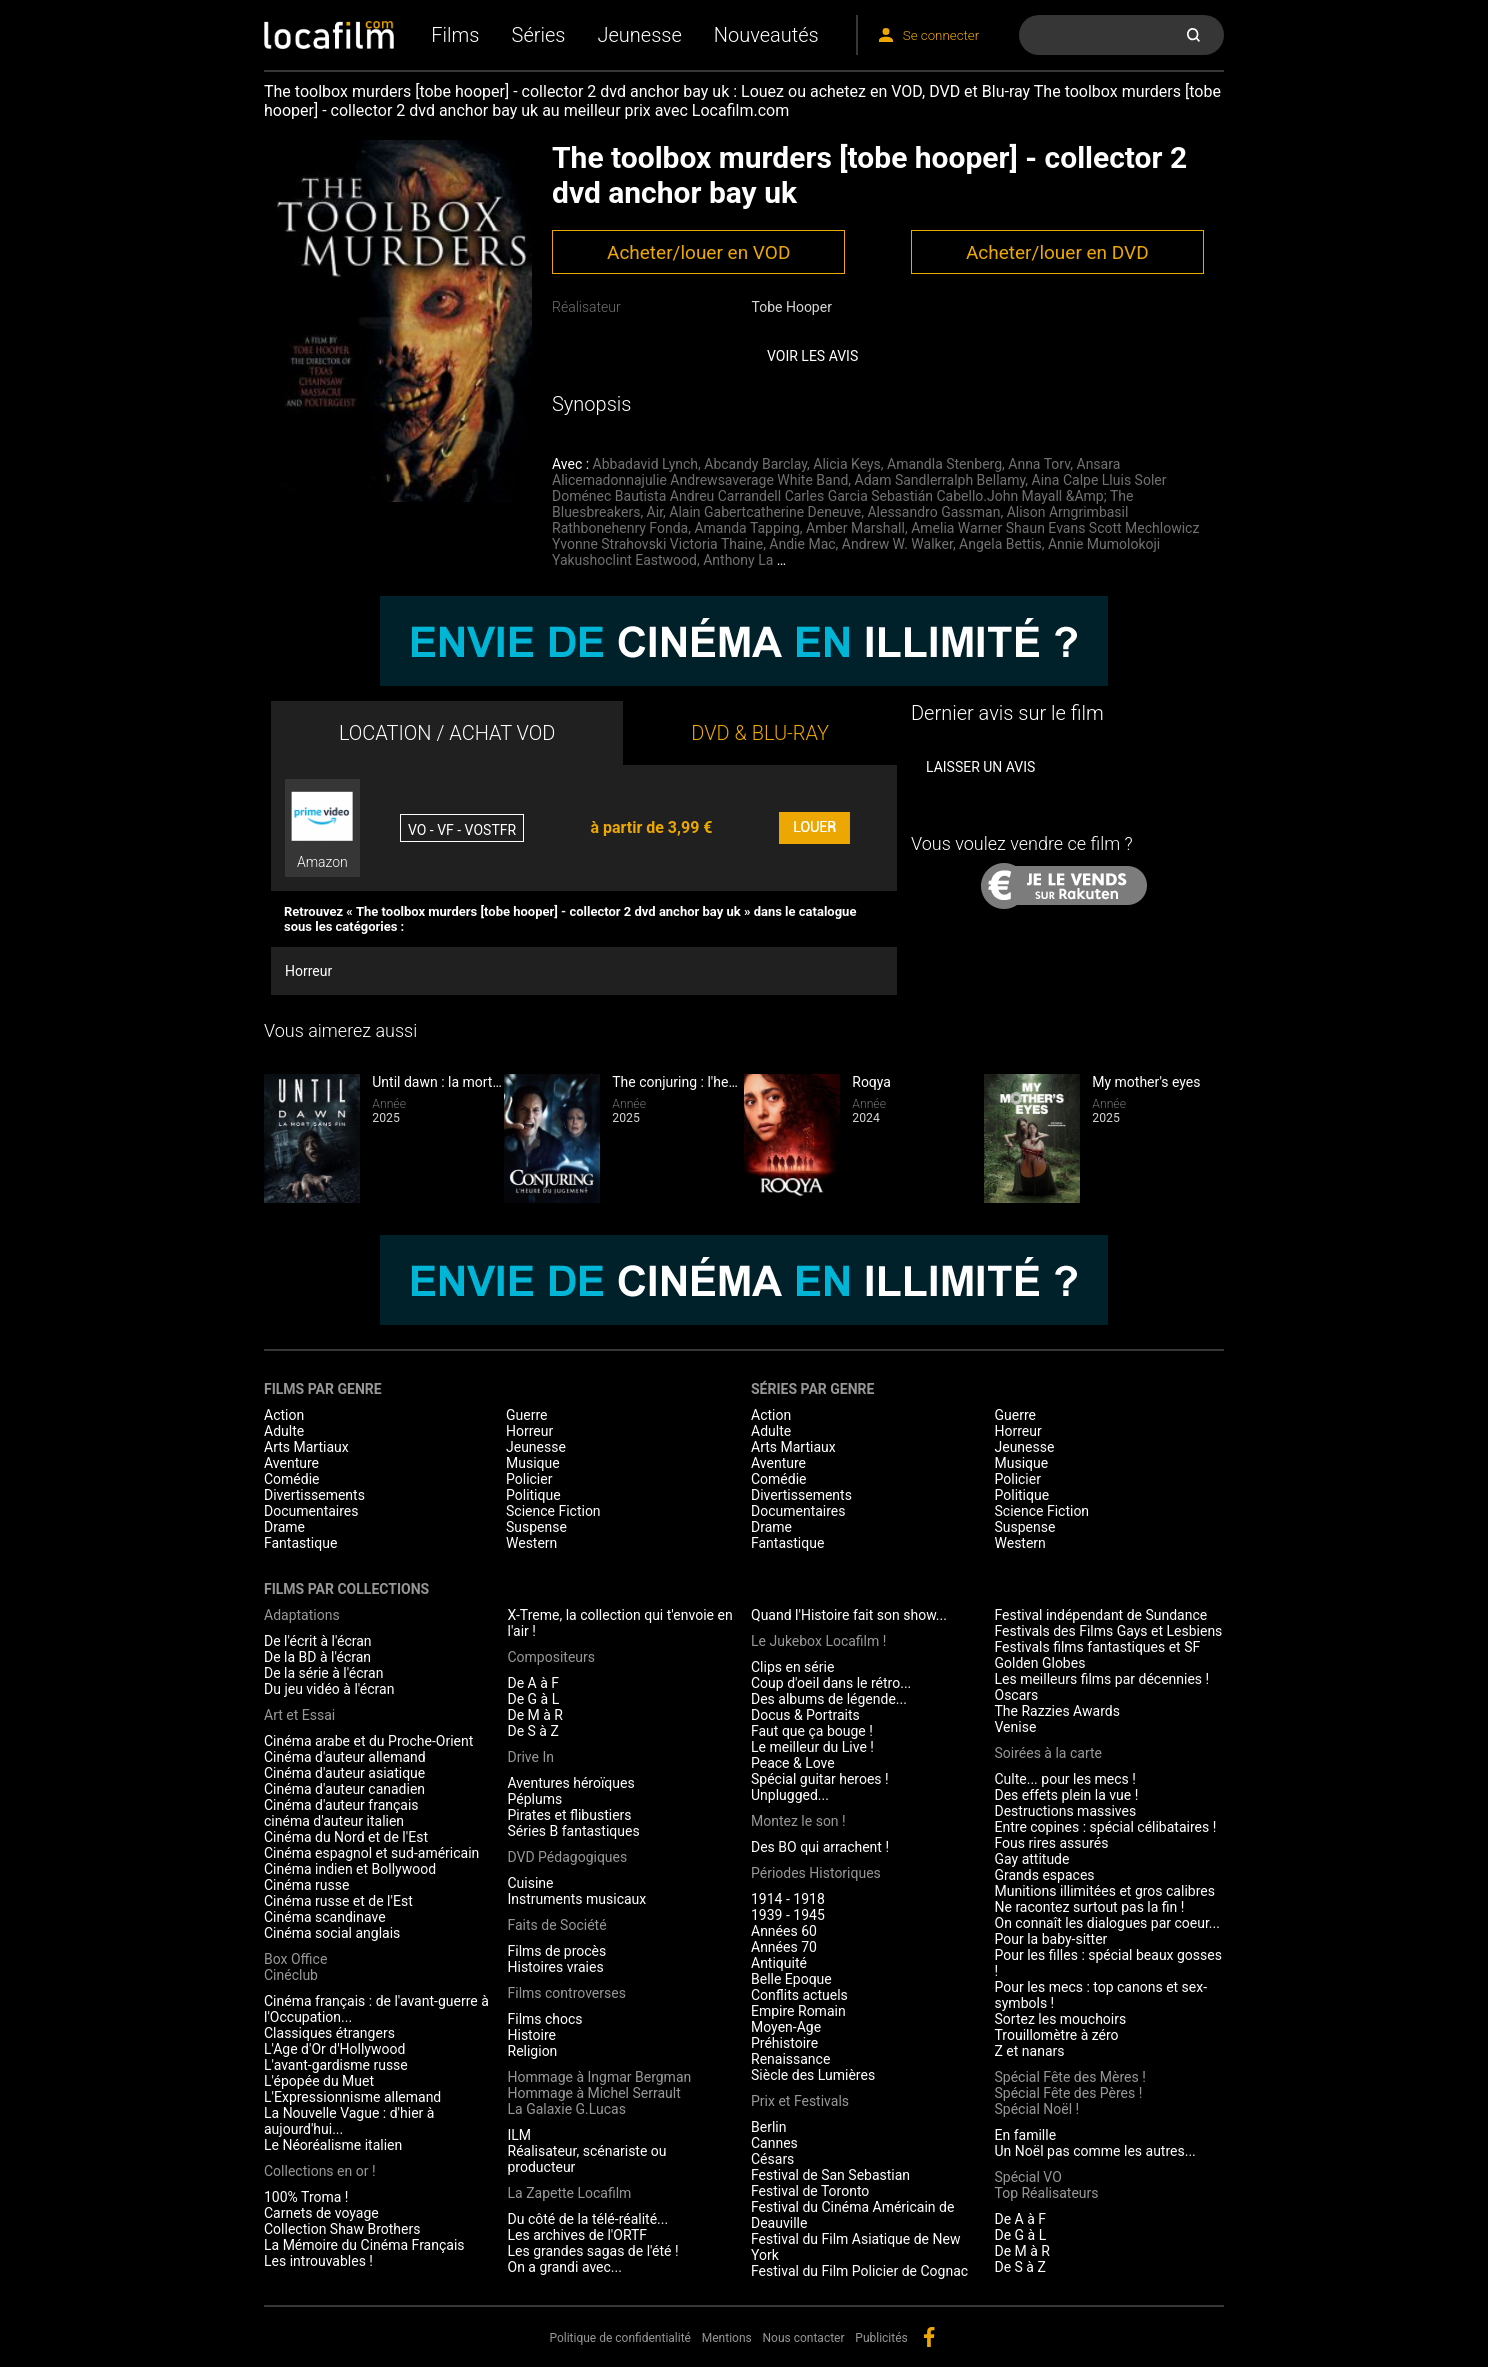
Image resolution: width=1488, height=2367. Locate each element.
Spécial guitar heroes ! (820, 1779)
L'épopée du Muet (319, 2081)
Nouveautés (766, 35)
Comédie (292, 1479)
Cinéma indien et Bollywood (350, 1869)
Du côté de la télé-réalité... (588, 2219)
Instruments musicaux (577, 1899)
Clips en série (792, 1667)
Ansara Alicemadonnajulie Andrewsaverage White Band (836, 472)
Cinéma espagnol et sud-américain (371, 1853)
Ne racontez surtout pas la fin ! (1090, 1907)
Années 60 (784, 1931)
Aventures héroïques (571, 1783)
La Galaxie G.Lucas (567, 2109)
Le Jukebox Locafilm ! (818, 1641)
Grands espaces (1045, 1875)
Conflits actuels (799, 1995)
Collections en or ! (320, 2171)
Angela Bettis (1000, 544)
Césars (772, 2159)
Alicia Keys (847, 464)
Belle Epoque (791, 1979)
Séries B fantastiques (574, 1831)
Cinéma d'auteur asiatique (344, 1773)
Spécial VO (1028, 2177)
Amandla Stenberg (944, 464)
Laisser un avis (980, 767)
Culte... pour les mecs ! (1065, 1779)
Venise (1016, 1727)
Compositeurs (552, 1657)
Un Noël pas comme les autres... (1095, 2151)
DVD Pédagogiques (568, 1857)
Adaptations (302, 1615)
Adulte (284, 1431)
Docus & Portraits (805, 1715)
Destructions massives (1066, 1811)
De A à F (534, 1683)
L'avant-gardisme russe (336, 2065)
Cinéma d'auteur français (341, 1805)
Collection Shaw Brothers (342, 2229)
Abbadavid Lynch (645, 464)
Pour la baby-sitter (1051, 1939)
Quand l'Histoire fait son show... (849, 1615)
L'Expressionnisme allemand (352, 2097)
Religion (533, 2051)
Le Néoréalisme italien (333, 2145)
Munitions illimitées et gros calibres (1105, 1891)
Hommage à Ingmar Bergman (600, 2077)
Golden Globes (1040, 1663)
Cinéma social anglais (332, 1933)
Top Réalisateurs (1047, 2193)
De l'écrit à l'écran (318, 1641)
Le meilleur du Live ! (812, 1747)
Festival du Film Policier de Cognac (859, 2271)
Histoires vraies (556, 1967)
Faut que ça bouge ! (812, 1731)
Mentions (727, 2338)
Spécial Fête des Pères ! (1069, 2093)
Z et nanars (1030, 2051)
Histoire (532, 2035)
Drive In (531, 1757)
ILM (520, 2135)
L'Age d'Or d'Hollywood (334, 2049)
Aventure (291, 1463)
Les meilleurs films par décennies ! (1102, 1679)
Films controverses (567, 1993)
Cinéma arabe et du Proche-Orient (368, 1741)
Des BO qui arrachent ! (820, 1847)
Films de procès (557, 1951)
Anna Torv (1039, 464)
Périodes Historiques (816, 1873)
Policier (529, 1479)
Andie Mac (802, 544)
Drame (284, 1527)
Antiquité (779, 1963)
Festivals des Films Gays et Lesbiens (1109, 1631)
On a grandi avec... (565, 2267)
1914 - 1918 (788, 1899)
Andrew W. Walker (897, 544)
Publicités (881, 2338)
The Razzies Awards (1057, 1711)
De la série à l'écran (323, 1673)
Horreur (308, 971)
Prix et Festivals (800, 2101)
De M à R (536, 1715)
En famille (1026, 2135)
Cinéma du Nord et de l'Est (346, 1837)
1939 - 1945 (788, 1915)
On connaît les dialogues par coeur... (1107, 1923)
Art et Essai (299, 1715)
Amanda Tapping (746, 528)
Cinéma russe (306, 1885)
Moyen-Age (786, 2027)
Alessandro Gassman (933, 512)
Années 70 (784, 1947)
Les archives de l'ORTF (578, 2235)
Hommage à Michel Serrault (594, 2093)
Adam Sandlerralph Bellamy (940, 480)
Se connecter (941, 35)
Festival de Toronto (810, 2191)
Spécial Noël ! (1037, 2109)
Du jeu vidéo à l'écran (329, 1689)
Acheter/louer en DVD (1057, 252)
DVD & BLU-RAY (760, 733)
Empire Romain (798, 2011)
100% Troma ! (306, 2197)
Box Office (295, 1959)
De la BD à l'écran (317, 1657)
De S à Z (533, 1731)
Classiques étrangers (329, 2033)
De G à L (534, 1699)
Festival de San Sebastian (830, 2175)
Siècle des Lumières (813, 2075)
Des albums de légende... (829, 1699)
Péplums (535, 1799)
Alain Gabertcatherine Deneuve (765, 512)
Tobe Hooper (791, 307)
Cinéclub (291, 1975)
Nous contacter (804, 2338)
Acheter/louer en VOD (698, 252)
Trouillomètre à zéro (1057, 2035)
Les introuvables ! (318, 2261)
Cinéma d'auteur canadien (344, 1789)
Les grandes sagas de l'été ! (593, 2251)
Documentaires (311, 1511)
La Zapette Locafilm (570, 2193)
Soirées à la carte (1048, 1753)
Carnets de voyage (321, 2213)
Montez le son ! (798, 1821)
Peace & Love (793, 1763)
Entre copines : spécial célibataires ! (1106, 1827)
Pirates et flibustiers (570, 1815)
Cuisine (531, 1883)
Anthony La (738, 560)
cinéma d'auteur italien (334, 1821)
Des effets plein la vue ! (1067, 1795)
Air (655, 512)
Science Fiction (553, 1511)
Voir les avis (812, 356)
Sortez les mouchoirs (1061, 2019)
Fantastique (300, 1543)
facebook (929, 2337)
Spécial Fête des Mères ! (1070, 2077)
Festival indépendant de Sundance (1101, 1615)
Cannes (774, 2143)
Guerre (526, 1415)
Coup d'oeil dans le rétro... (831, 1683)
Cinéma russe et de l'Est (338, 1901)
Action (284, 1415)
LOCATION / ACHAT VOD (447, 733)
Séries (539, 35)
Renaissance (790, 2059)
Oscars (1017, 1695)
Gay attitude (1032, 1859)
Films (455, 35)
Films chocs (545, 2019)
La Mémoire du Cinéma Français (364, 2245)
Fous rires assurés (1052, 1843)
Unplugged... (790, 1795)
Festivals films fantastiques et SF (1098, 1647)
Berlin (768, 2127)
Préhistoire (784, 2043)
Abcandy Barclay (755, 464)
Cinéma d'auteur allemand (345, 1757)
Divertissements (314, 1495)
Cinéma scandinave (325, 1917)
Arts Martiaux (306, 1447)
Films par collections (346, 1589)
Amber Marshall (855, 528)
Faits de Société (557, 1925)
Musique (533, 1463)
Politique (533, 1495)
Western (531, 1543)
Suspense (536, 1527)
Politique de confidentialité (620, 2338)
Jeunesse (639, 35)
